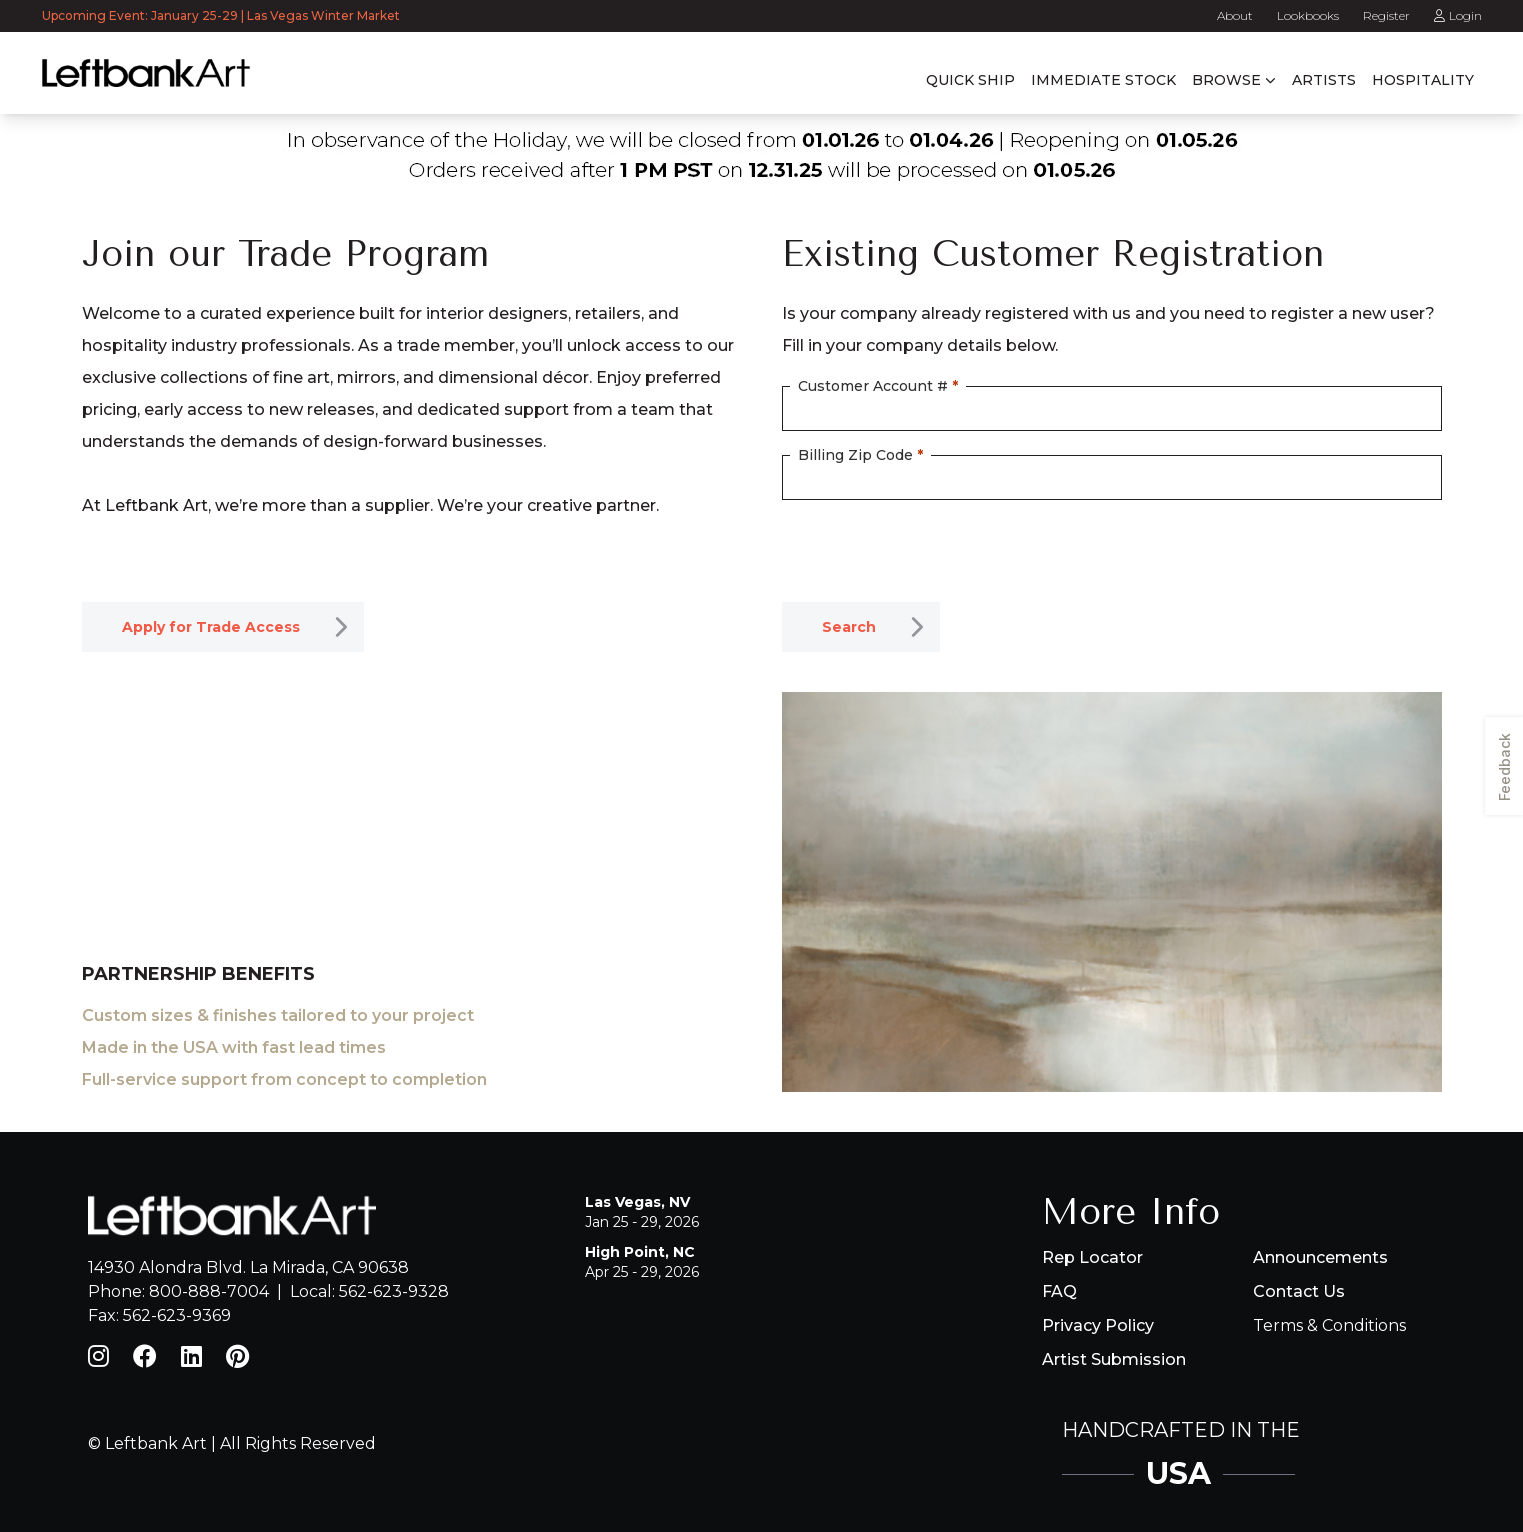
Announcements (1320, 1257)
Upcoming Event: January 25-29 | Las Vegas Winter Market (222, 15)
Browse (1226, 80)
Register (1386, 15)
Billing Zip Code (860, 455)
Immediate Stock (1103, 80)
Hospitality (1423, 80)
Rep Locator (1092, 1257)
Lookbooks (1308, 15)
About (1235, 15)
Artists (1324, 80)
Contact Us (1299, 1291)
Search (849, 627)
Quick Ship (970, 80)
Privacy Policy (1098, 1325)
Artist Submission (1114, 1359)
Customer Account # (878, 386)
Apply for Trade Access (211, 627)
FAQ (1059, 1291)
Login (1458, 15)
